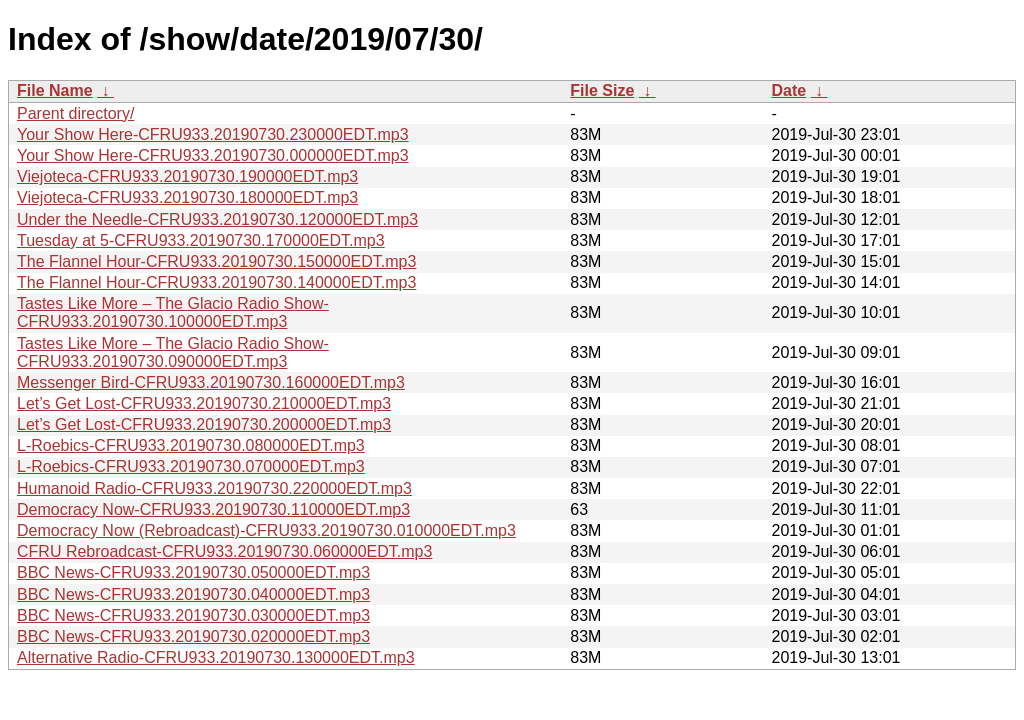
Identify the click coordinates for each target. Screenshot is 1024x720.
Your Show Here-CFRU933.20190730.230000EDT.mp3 (213, 134)
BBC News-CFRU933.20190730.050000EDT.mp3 (193, 572)
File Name (55, 90)
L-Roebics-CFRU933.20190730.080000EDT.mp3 (191, 445)
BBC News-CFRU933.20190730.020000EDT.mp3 (193, 636)
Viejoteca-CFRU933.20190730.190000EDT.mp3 (187, 176)
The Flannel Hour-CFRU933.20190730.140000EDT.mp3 (216, 282)
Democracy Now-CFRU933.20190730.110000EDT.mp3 (213, 509)
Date (788, 90)
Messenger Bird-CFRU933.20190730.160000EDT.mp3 (211, 382)
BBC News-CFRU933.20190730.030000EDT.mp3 (193, 615)
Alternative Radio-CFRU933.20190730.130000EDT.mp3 (216, 657)
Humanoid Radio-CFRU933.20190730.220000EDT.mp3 (214, 488)
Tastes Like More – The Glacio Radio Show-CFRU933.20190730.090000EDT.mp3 (173, 352)
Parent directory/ (75, 113)
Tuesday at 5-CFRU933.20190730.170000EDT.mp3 (201, 240)
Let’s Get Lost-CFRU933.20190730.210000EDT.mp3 (204, 403)
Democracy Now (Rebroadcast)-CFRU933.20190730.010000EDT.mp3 (266, 530)
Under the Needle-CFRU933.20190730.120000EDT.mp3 (217, 219)
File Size (602, 90)
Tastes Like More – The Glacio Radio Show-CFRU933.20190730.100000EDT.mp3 (173, 312)
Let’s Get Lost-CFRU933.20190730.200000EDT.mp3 (204, 424)
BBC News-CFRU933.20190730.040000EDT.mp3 (193, 594)
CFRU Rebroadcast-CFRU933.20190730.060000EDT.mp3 (224, 551)
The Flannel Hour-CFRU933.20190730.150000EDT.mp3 (216, 261)
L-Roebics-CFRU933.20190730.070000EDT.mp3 (191, 466)
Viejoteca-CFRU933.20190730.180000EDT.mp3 (187, 197)
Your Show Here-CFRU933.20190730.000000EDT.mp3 (213, 155)
